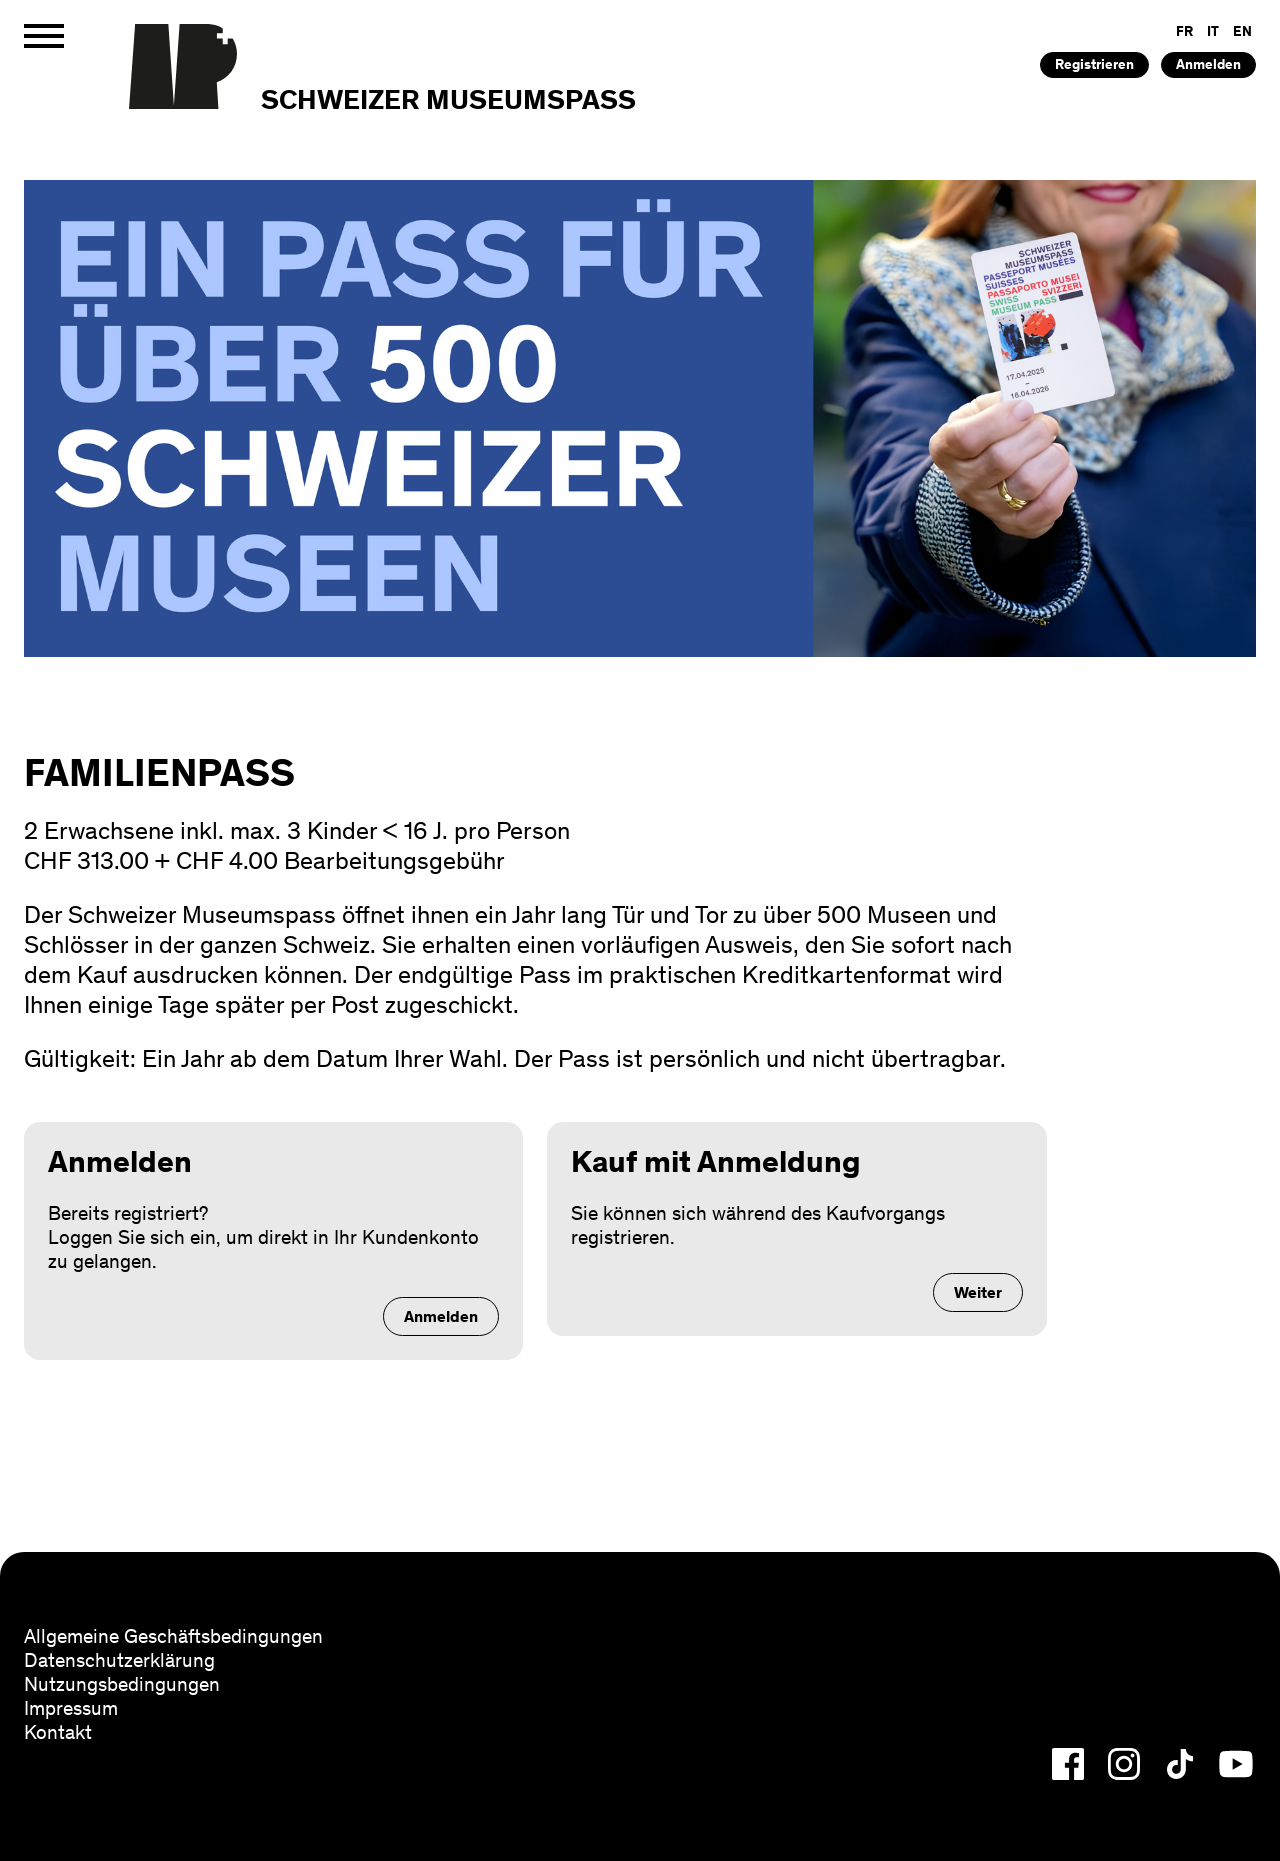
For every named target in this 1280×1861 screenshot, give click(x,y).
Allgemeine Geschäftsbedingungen (173, 1636)
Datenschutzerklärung (119, 1660)
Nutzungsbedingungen (122, 1684)
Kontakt (58, 1732)
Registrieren (1094, 64)
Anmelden (1208, 64)
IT (1213, 31)
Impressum (71, 1708)
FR (1184, 31)
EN (1242, 31)
